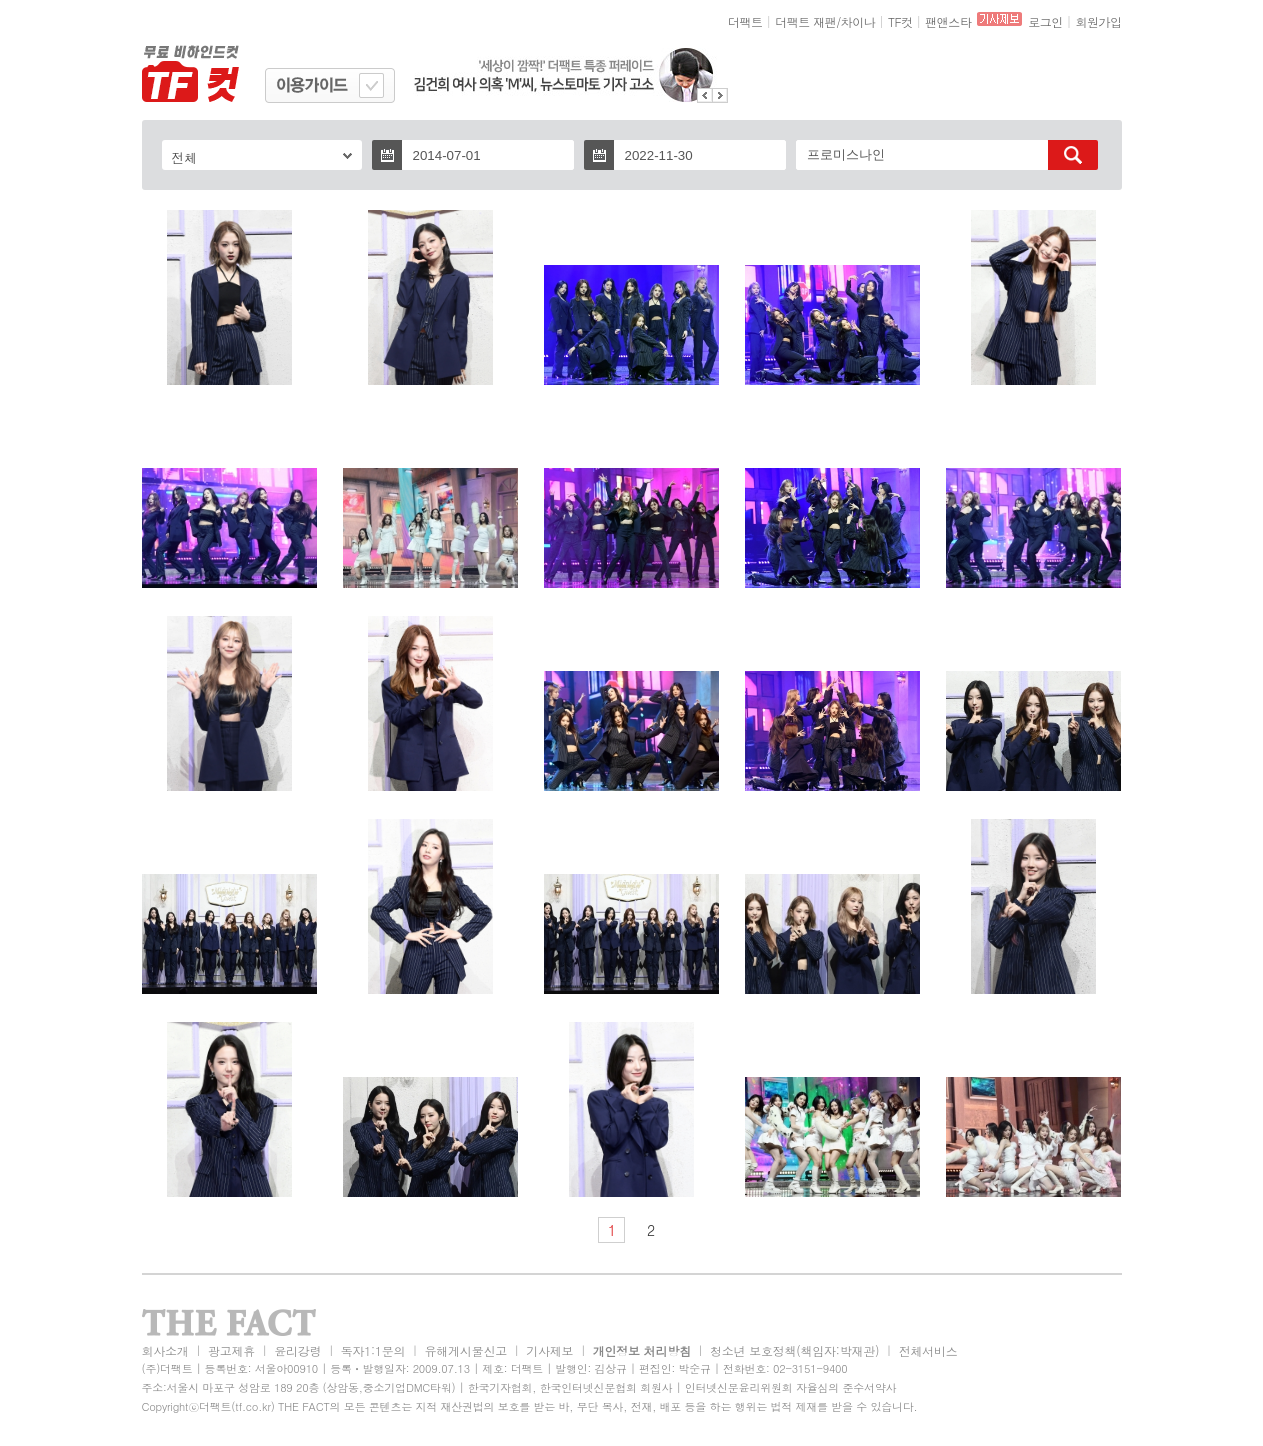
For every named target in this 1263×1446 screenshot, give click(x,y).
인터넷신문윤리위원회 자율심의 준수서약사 (791, 1387)
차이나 (858, 21)
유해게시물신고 (466, 1350)
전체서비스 (928, 1350)
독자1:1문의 (373, 1350)
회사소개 (165, 1350)
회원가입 (1098, 21)
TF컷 (900, 21)
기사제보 (549, 1350)
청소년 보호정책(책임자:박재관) (794, 1350)
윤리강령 (297, 1350)
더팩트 (745, 21)
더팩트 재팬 (805, 21)
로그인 (1045, 21)
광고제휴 (231, 1350)
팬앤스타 (948, 21)
